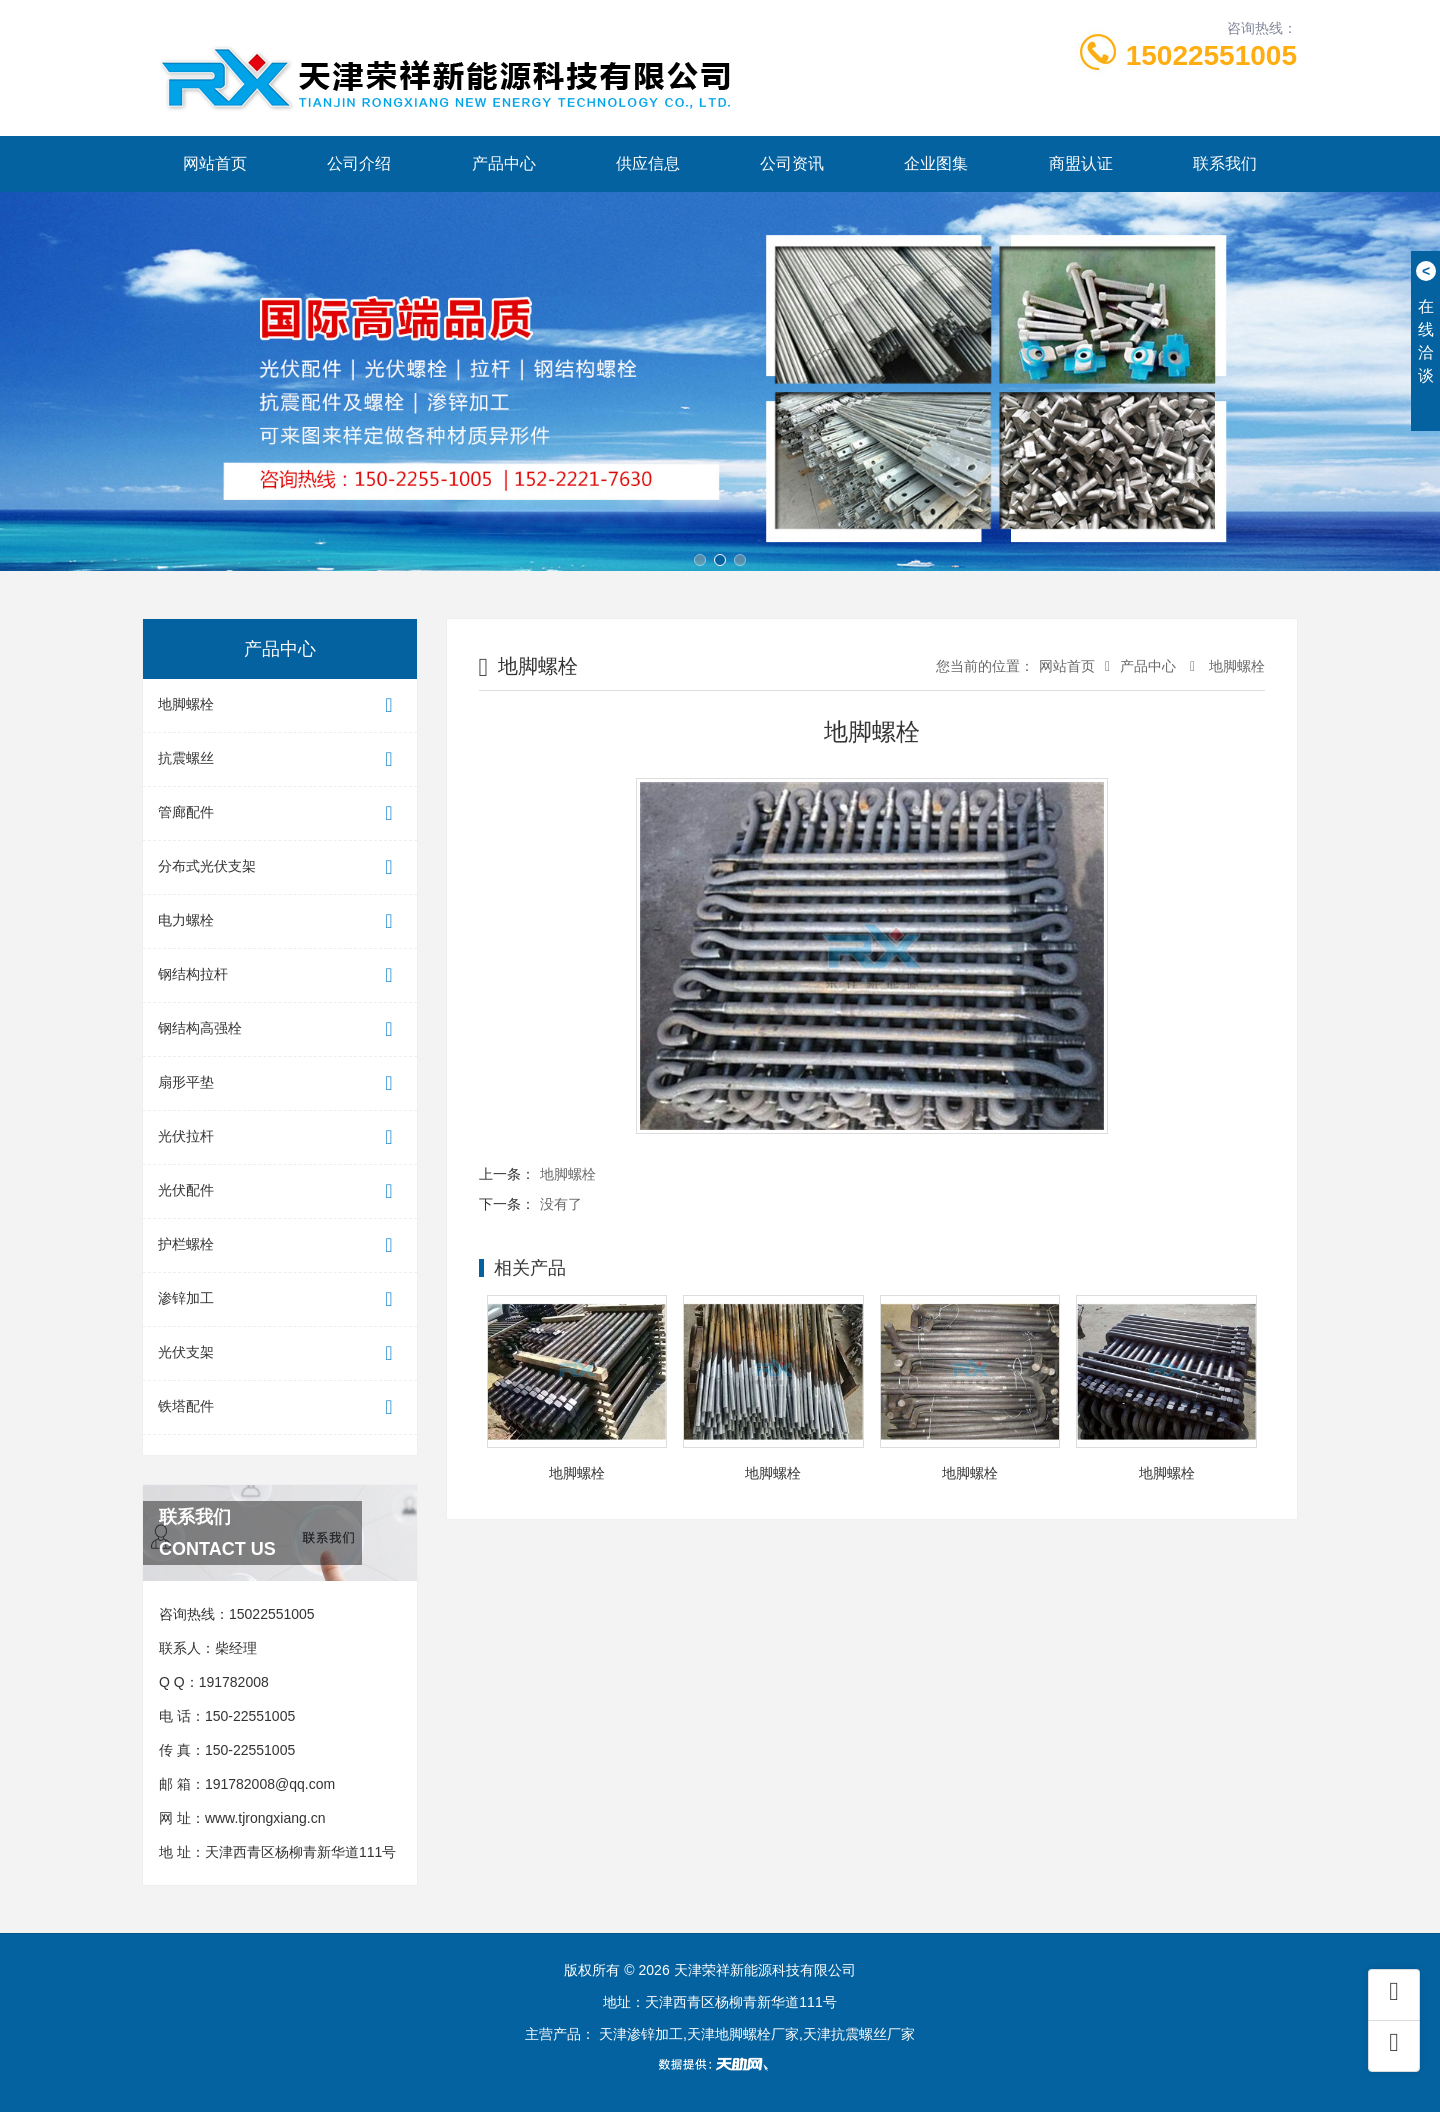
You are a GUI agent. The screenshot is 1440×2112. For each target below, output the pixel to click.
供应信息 (648, 163)
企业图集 (936, 163)
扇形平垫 (280, 1083)
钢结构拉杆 (280, 975)
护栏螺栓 (280, 1245)
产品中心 (504, 163)
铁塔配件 (280, 1407)
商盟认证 (1081, 163)
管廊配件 (280, 813)
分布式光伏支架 (280, 867)
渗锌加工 (280, 1299)
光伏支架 (280, 1353)
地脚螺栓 (280, 705)
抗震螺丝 (280, 759)
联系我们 (1225, 163)
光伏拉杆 (280, 1137)
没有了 (561, 1204)
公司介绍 (359, 163)
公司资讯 (792, 163)
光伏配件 (280, 1191)
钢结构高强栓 (280, 1029)
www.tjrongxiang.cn (265, 1818)
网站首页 (215, 163)
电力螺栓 (280, 921)
